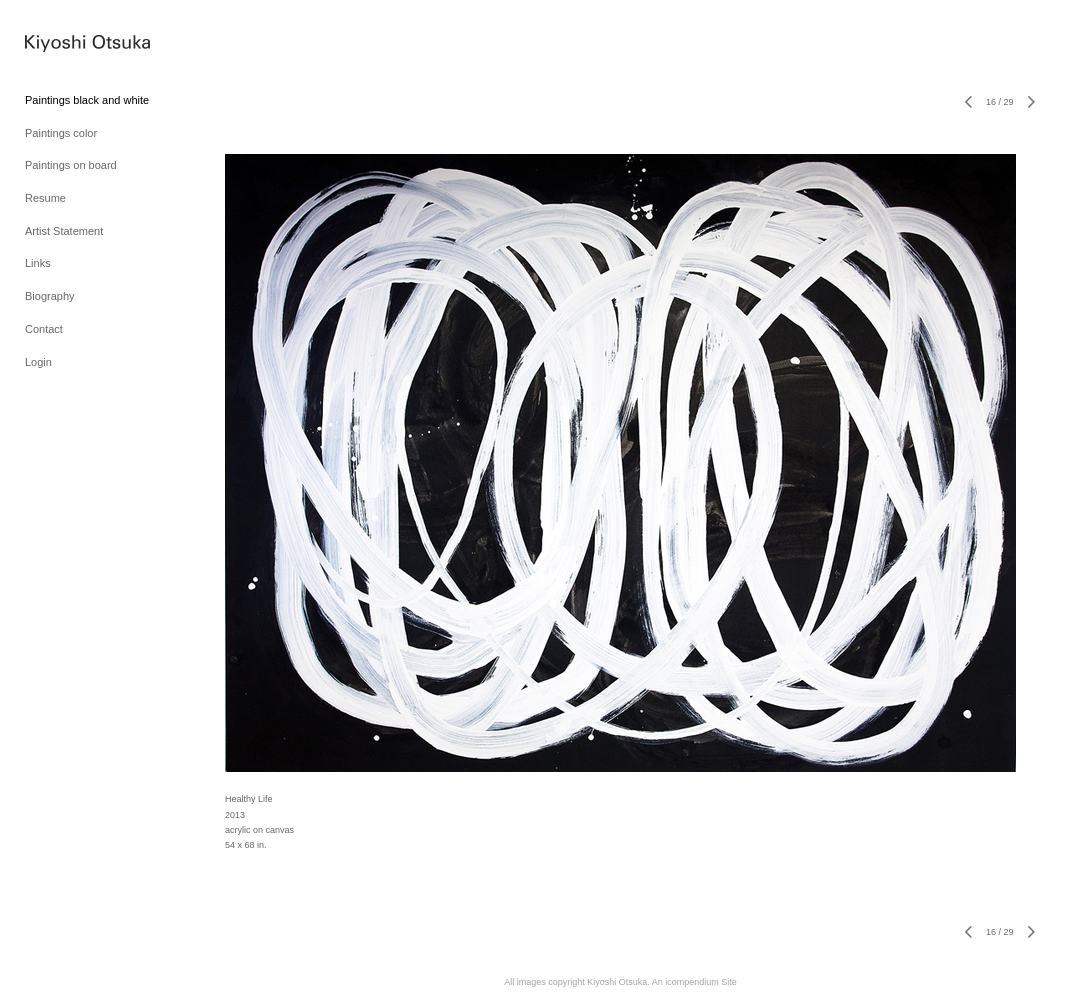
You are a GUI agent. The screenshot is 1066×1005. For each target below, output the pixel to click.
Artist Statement (64, 231)
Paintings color (61, 133)
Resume (45, 198)
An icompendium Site (694, 982)
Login (38, 362)
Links (38, 263)
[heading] (75, 45)
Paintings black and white (87, 100)
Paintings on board (71, 165)
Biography (50, 296)
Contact (44, 329)
